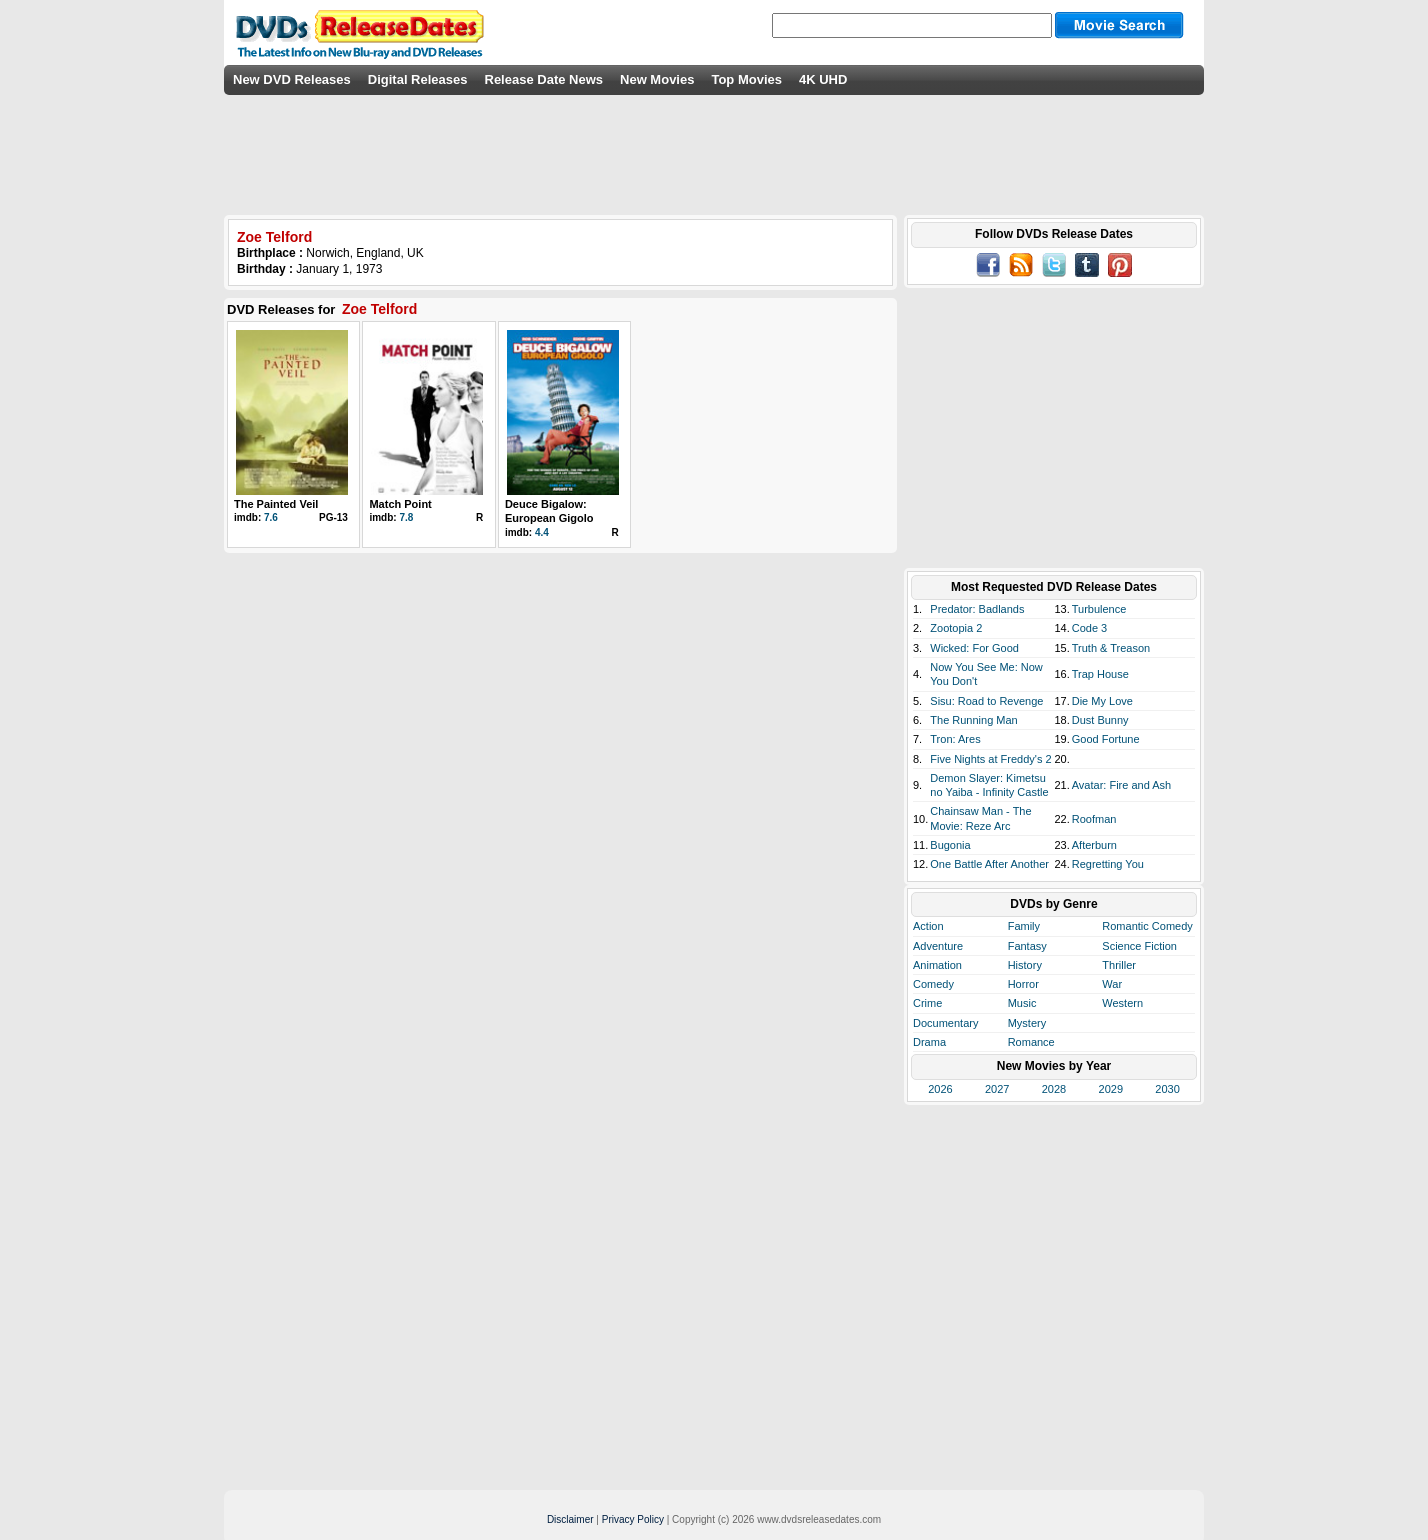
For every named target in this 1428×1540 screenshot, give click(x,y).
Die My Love (1102, 701)
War (1112, 984)
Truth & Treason (1111, 648)
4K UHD (823, 79)
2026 (940, 1089)
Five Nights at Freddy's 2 (990, 759)
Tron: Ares (955, 739)
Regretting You (1108, 864)
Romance (1031, 1042)
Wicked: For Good (974, 648)
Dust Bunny (1100, 720)
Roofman (1094, 819)
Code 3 (1089, 628)
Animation (937, 965)
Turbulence (1099, 609)
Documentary (945, 1023)
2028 (1054, 1089)
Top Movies (746, 79)
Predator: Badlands (977, 609)
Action (928, 926)
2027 (997, 1089)
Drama (929, 1042)
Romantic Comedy (1147, 926)
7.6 (271, 517)
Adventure (938, 946)
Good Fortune (1106, 739)
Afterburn (1094, 845)
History (1025, 965)
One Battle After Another (989, 864)
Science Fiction (1139, 946)
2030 (1167, 1089)
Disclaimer (570, 1519)
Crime (927, 1003)
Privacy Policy (633, 1519)
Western (1122, 1003)
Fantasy (1027, 946)
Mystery (1027, 1023)
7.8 (406, 517)
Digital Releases (418, 79)
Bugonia (950, 845)
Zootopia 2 (956, 628)
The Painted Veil (276, 504)
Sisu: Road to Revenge (986, 701)
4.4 (542, 532)
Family (1024, 926)
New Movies (657, 79)
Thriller (1119, 965)
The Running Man (973, 720)
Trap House (1100, 674)
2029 (1111, 1089)
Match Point (400, 504)
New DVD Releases (292, 79)
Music (1022, 1003)
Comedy (933, 984)
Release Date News (544, 79)
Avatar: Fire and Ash (1121, 785)
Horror (1023, 984)
